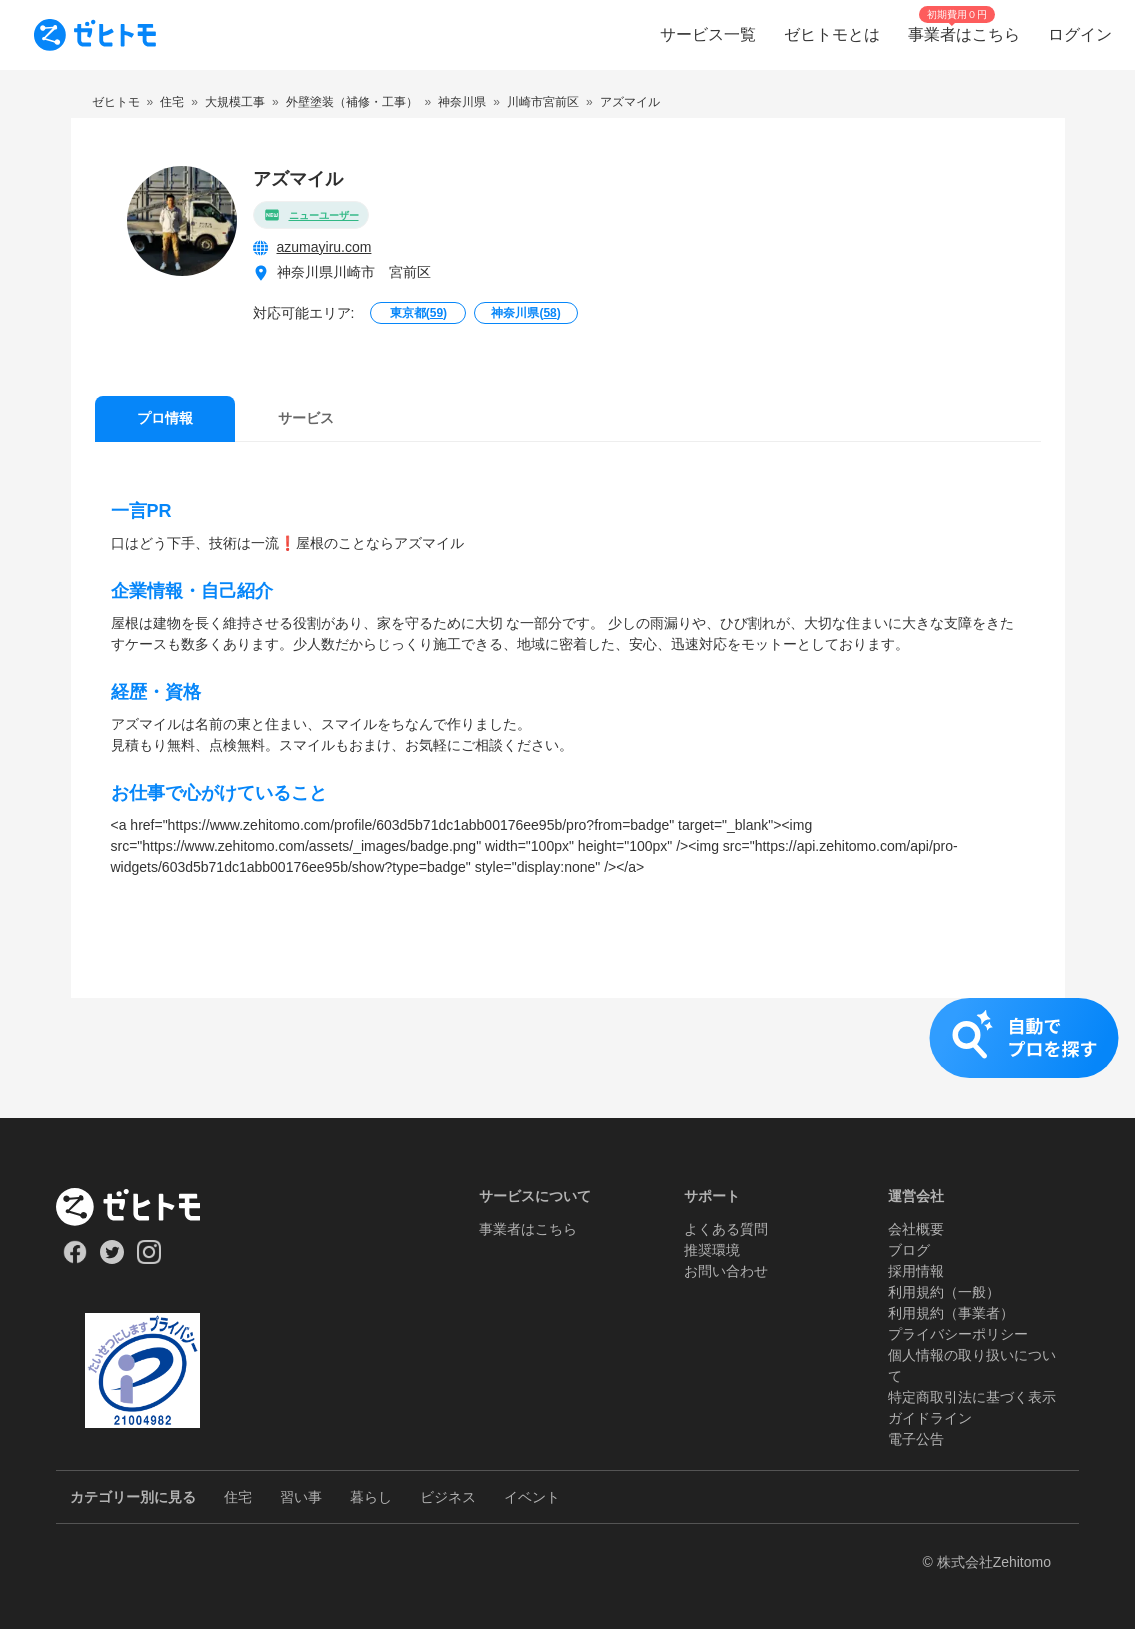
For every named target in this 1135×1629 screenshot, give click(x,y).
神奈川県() (525, 313)
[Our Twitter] (111, 1259)
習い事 (301, 1497)
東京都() (418, 313)
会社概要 (916, 1229)
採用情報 (916, 1271)
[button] (567, 1058)
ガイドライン (930, 1418)
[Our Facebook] (74, 1259)
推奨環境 (712, 1250)
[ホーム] (142, 1207)
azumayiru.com (324, 247)
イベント (532, 1497)
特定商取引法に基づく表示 (972, 1397)
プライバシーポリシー (958, 1334)
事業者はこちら (528, 1229)
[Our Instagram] (149, 1259)
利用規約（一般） (944, 1292)
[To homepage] (95, 35)
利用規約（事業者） (951, 1313)
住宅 (238, 1497)
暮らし (371, 1497)
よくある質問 (726, 1229)
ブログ (909, 1250)
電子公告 (916, 1439)
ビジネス (448, 1497)
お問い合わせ (726, 1271)
